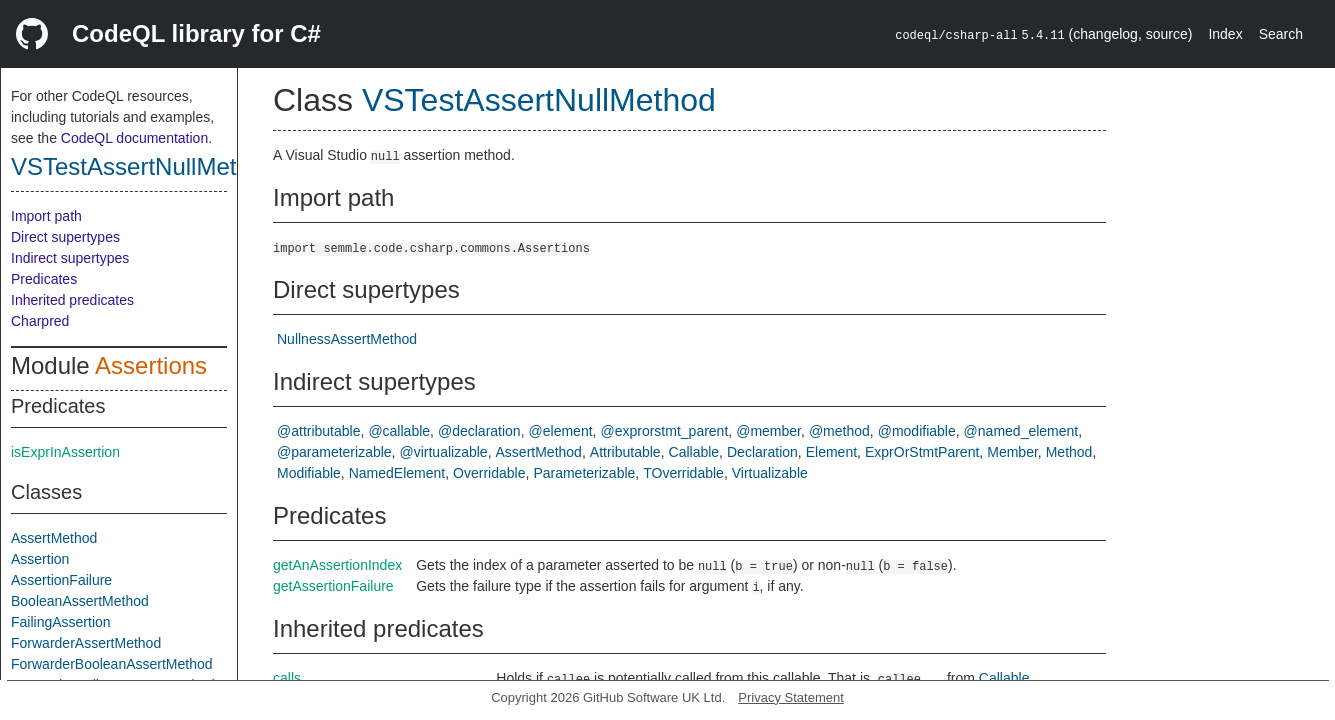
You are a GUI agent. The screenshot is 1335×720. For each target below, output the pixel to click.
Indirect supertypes (70, 258)
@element (561, 431)
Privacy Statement (791, 697)
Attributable (625, 452)
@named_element (1021, 431)
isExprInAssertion (65, 452)
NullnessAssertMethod (347, 339)
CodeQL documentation (134, 138)
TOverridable (683, 473)
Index (1225, 34)
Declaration (762, 452)
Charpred (40, 321)
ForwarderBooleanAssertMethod (112, 664)
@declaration (479, 431)
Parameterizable (584, 473)
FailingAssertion (61, 622)
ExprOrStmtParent (922, 452)
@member (768, 431)
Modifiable (309, 473)
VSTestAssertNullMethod (143, 166)
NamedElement (397, 473)
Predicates (44, 279)
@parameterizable (334, 452)
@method (839, 431)
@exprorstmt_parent (664, 431)
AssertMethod (54, 538)
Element (831, 452)
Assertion (40, 559)
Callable (694, 452)
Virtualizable (770, 473)
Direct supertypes (65, 237)
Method (1069, 452)
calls (287, 678)
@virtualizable (444, 452)
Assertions (151, 365)
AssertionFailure (61, 580)
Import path (46, 216)
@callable (399, 431)
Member (1012, 452)
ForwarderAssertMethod (86, 643)
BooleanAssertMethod (80, 601)
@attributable (318, 431)
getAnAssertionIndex (337, 565)
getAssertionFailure (333, 586)
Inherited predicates (72, 300)
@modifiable (917, 431)
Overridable (489, 473)
